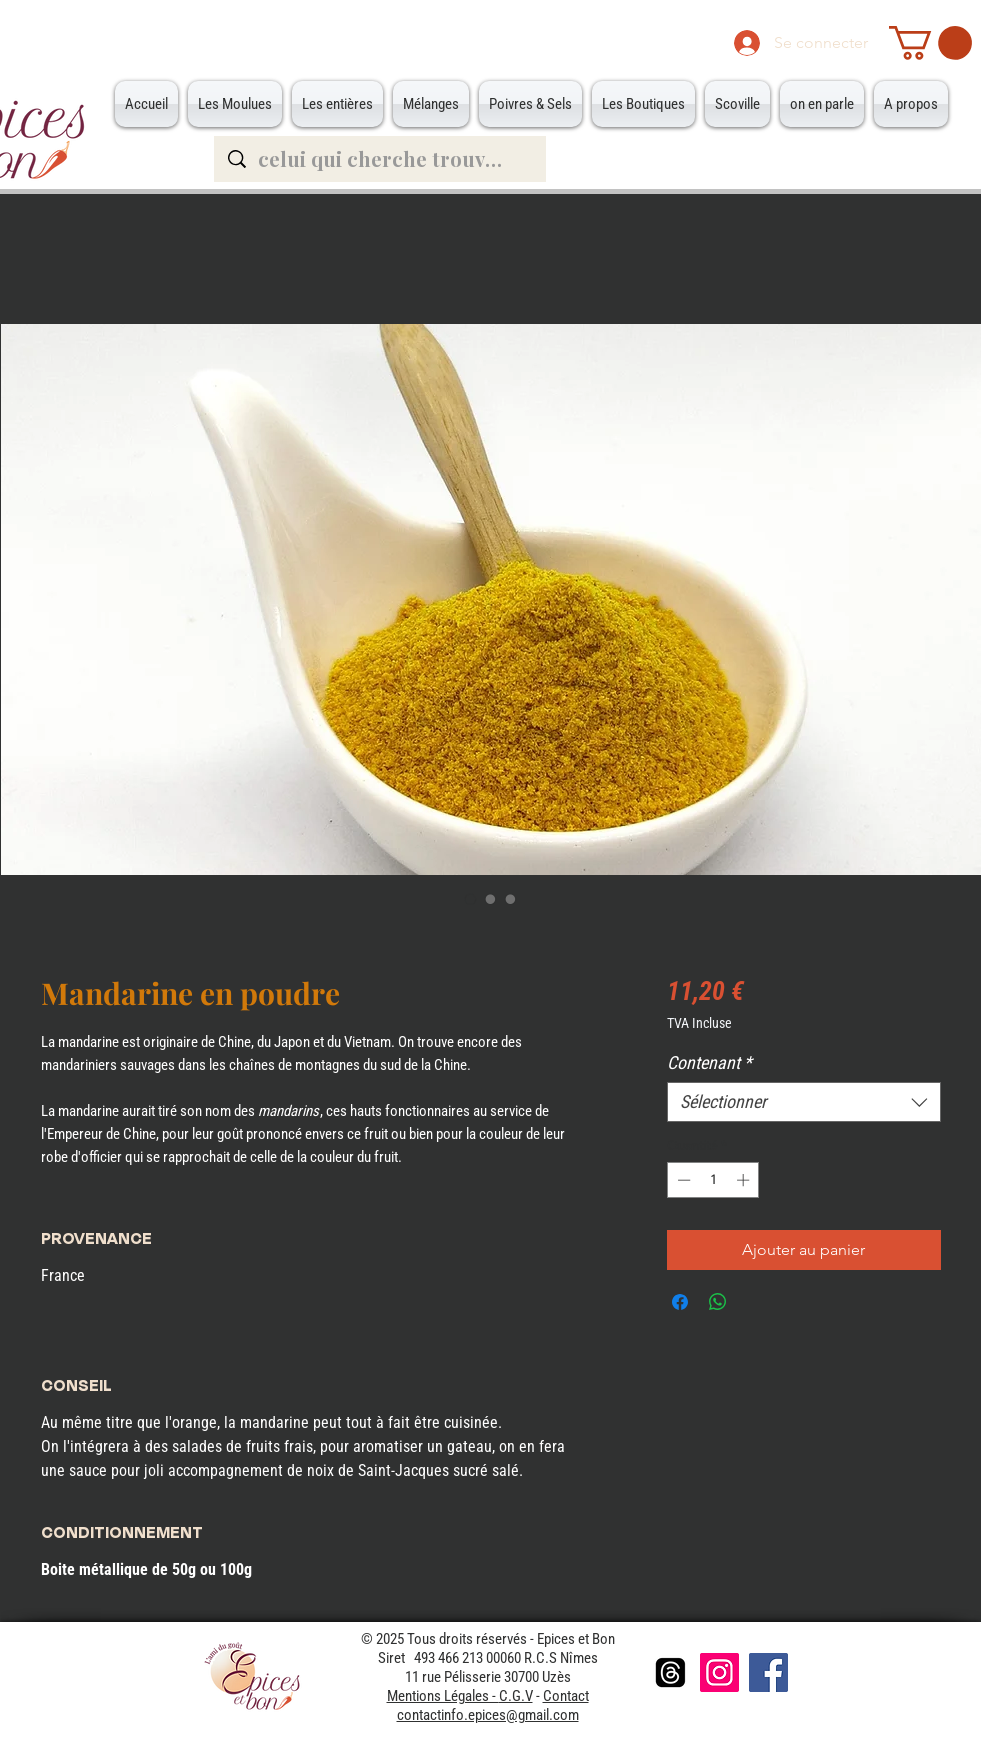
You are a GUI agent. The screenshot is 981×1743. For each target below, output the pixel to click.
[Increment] (745, 1180)
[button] (930, 43)
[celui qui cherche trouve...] (381, 159)
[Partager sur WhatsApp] (718, 1302)
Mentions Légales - (443, 1696)
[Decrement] (682, 1180)
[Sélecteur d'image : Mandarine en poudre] (471, 899)
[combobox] (803, 1102)
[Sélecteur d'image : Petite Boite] (491, 899)
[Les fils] (670, 1672)
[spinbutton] (713, 1180)
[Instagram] (719, 1672)
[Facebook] (768, 1672)
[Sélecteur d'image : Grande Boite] (511, 899)
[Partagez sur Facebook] (680, 1302)
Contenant (709, 1062)
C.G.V (516, 1696)
